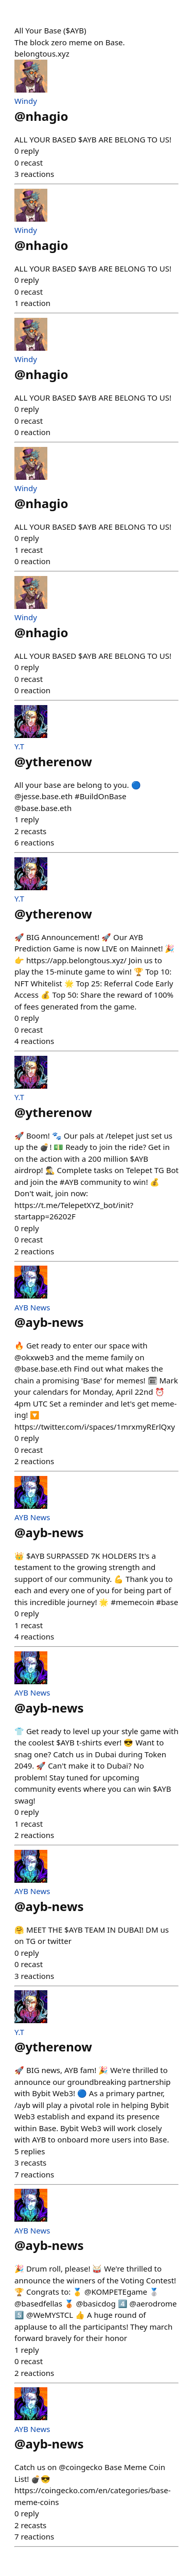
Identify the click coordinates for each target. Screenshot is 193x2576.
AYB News (32, 1307)
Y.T (19, 746)
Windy (25, 101)
